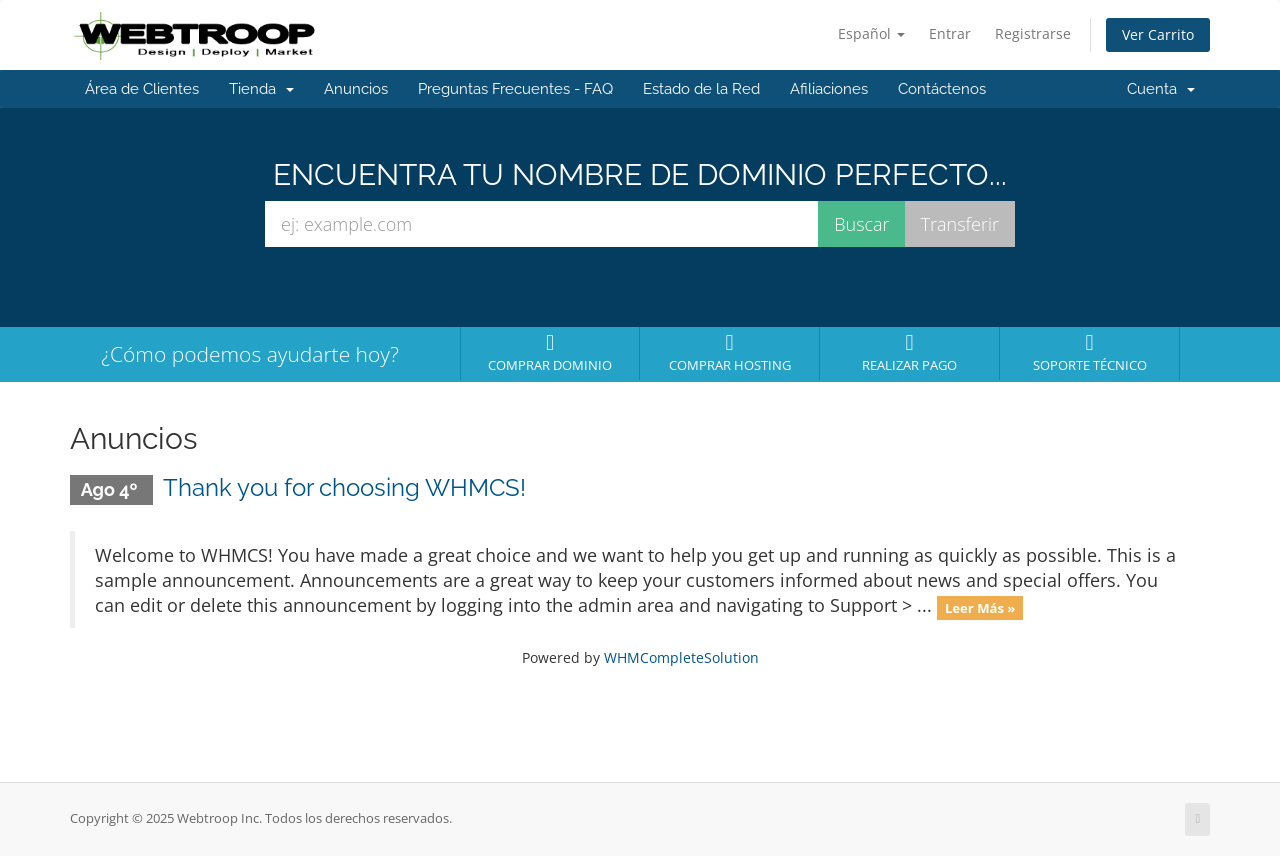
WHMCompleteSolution (681, 657)
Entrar (950, 33)
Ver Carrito (1158, 34)
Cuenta (1161, 89)
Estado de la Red (701, 89)
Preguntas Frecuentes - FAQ (515, 89)
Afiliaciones (829, 89)
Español (871, 33)
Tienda (261, 89)
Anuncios (356, 89)
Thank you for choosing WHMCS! (344, 487)
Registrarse (1033, 33)
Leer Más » (980, 607)
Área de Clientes (142, 89)
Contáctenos (942, 89)
